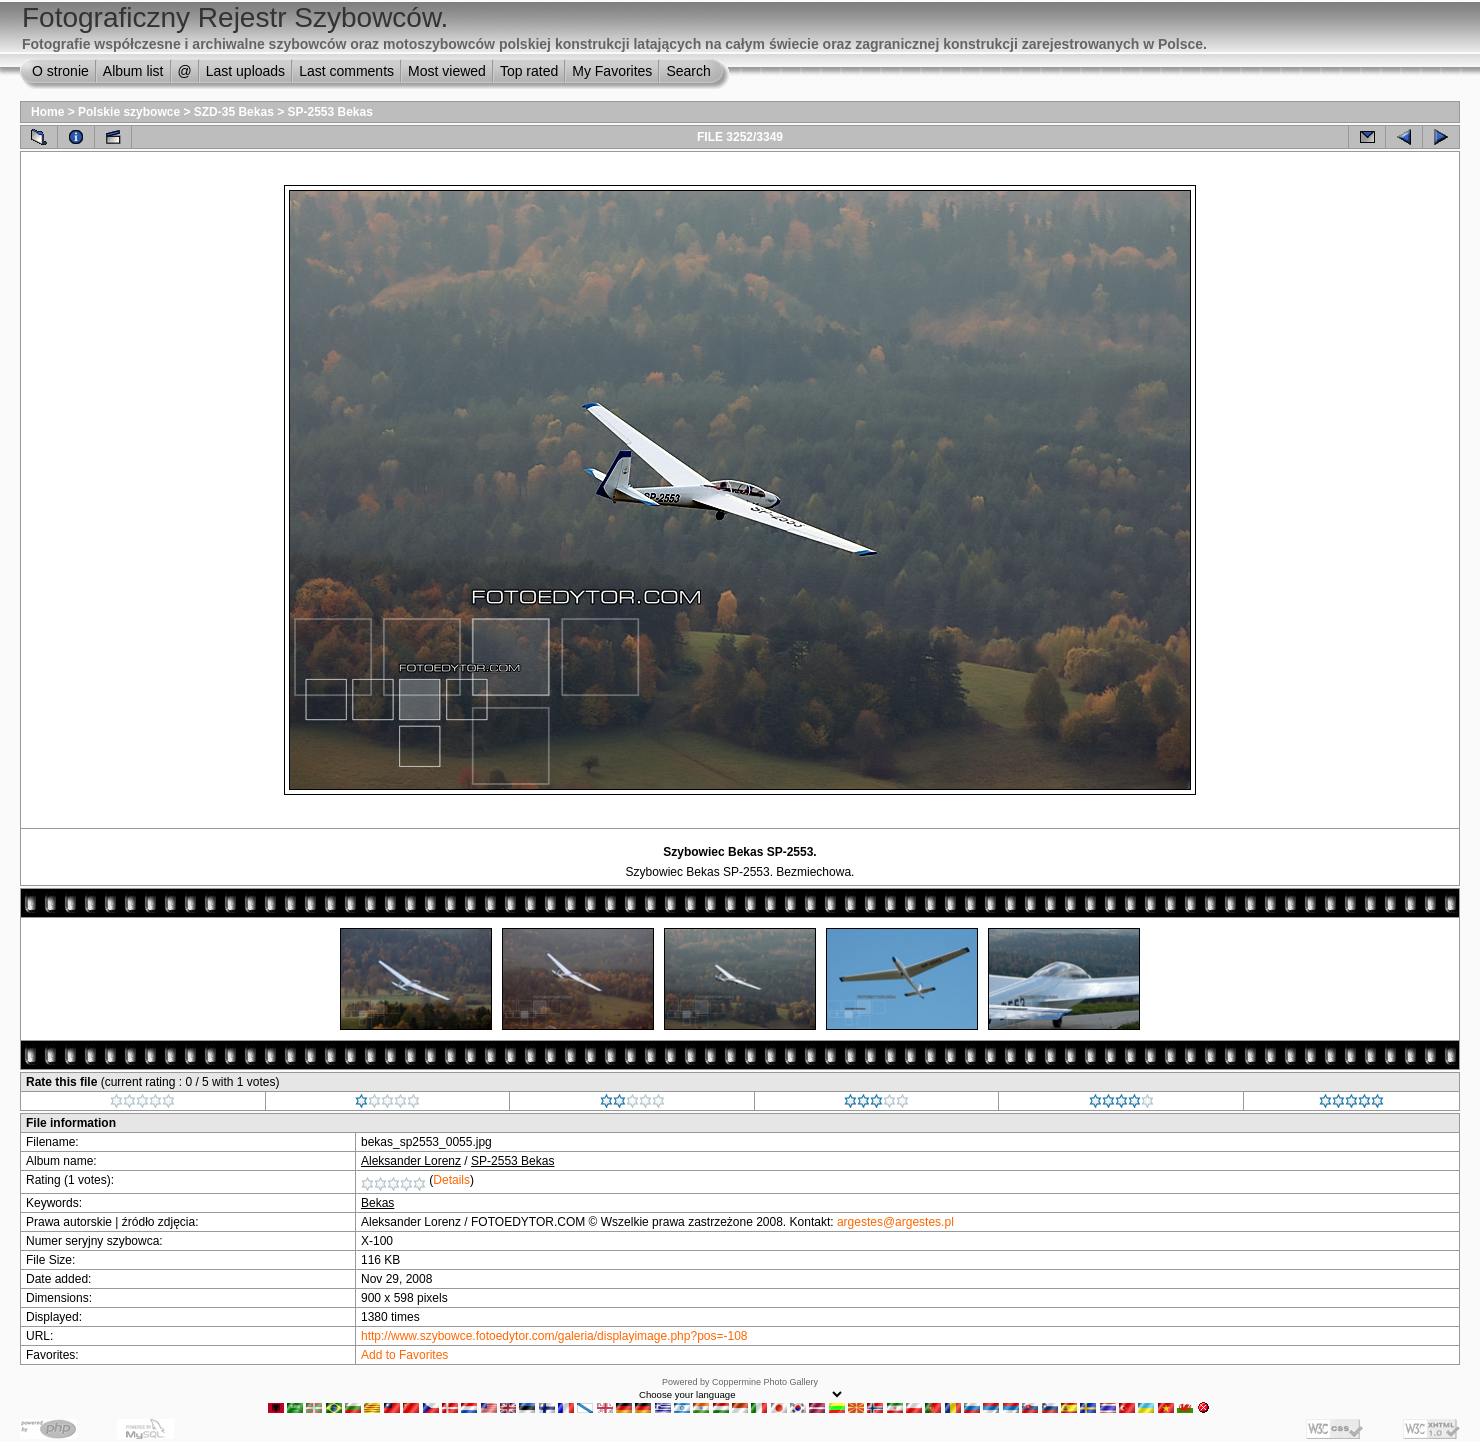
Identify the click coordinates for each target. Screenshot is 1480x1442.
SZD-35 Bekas (234, 112)
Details (451, 1180)
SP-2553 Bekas (330, 112)
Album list (133, 71)
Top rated (529, 71)
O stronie (60, 71)
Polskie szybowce (129, 112)
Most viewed (447, 71)
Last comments (346, 71)
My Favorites (612, 71)
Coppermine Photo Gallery (765, 1382)
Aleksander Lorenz (411, 1161)
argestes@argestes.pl (895, 1222)
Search (688, 71)
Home (47, 112)
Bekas (377, 1203)
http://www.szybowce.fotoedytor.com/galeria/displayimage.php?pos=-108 (554, 1336)
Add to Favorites (404, 1355)
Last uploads (245, 71)
